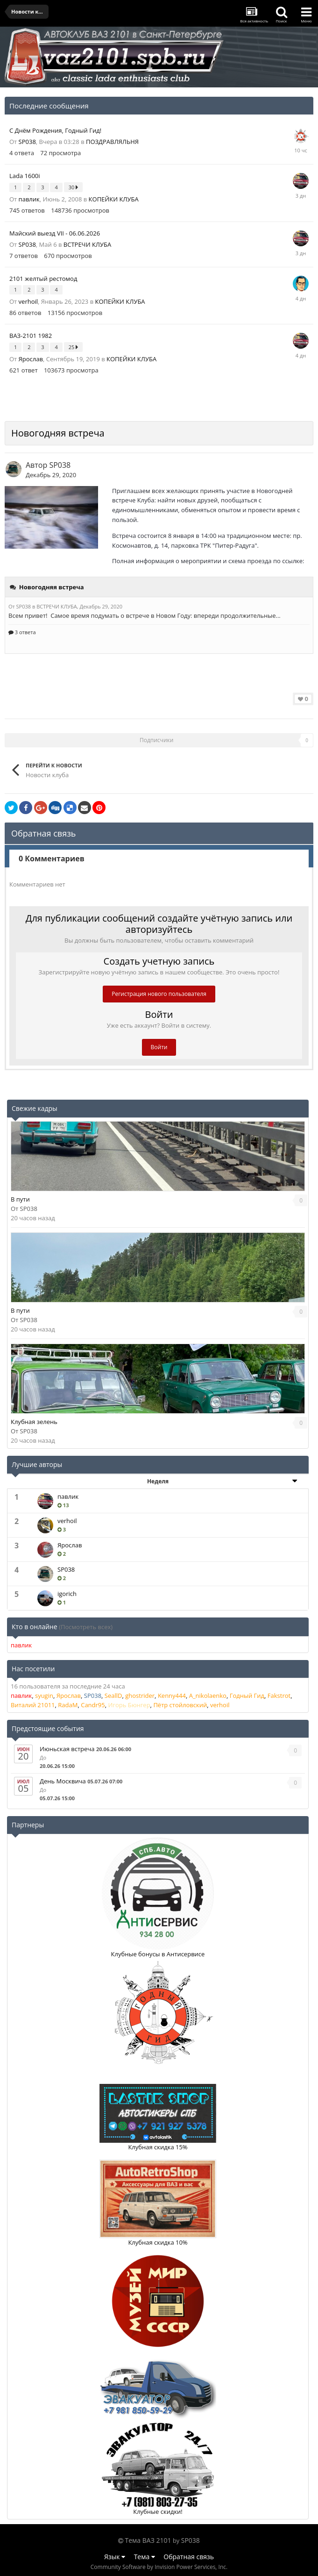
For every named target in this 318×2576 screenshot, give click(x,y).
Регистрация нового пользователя (159, 994)
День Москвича (63, 1781)
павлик (29, 199)
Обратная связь (188, 2556)
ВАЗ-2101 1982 (30, 335)
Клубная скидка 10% (157, 2242)
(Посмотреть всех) (86, 1627)
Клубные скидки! (158, 2511)
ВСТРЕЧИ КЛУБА (87, 244)
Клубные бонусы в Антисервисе (158, 1954)
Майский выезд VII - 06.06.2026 (54, 233)
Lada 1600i (24, 176)
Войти (159, 1047)
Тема (144, 2556)
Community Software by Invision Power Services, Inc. (159, 2567)
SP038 (27, 141)
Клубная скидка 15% (157, 2147)
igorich (67, 1593)
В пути (20, 1199)
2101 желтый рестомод (43, 278)
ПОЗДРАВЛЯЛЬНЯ (112, 141)
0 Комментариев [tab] (52, 858)
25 (73, 347)
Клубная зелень (34, 1421)
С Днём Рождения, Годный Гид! (55, 130)
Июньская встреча (67, 1749)
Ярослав (31, 359)
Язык (114, 2556)
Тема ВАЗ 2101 (148, 2540)
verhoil (28, 301)
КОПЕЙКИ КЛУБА (114, 199)
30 (73, 187)
